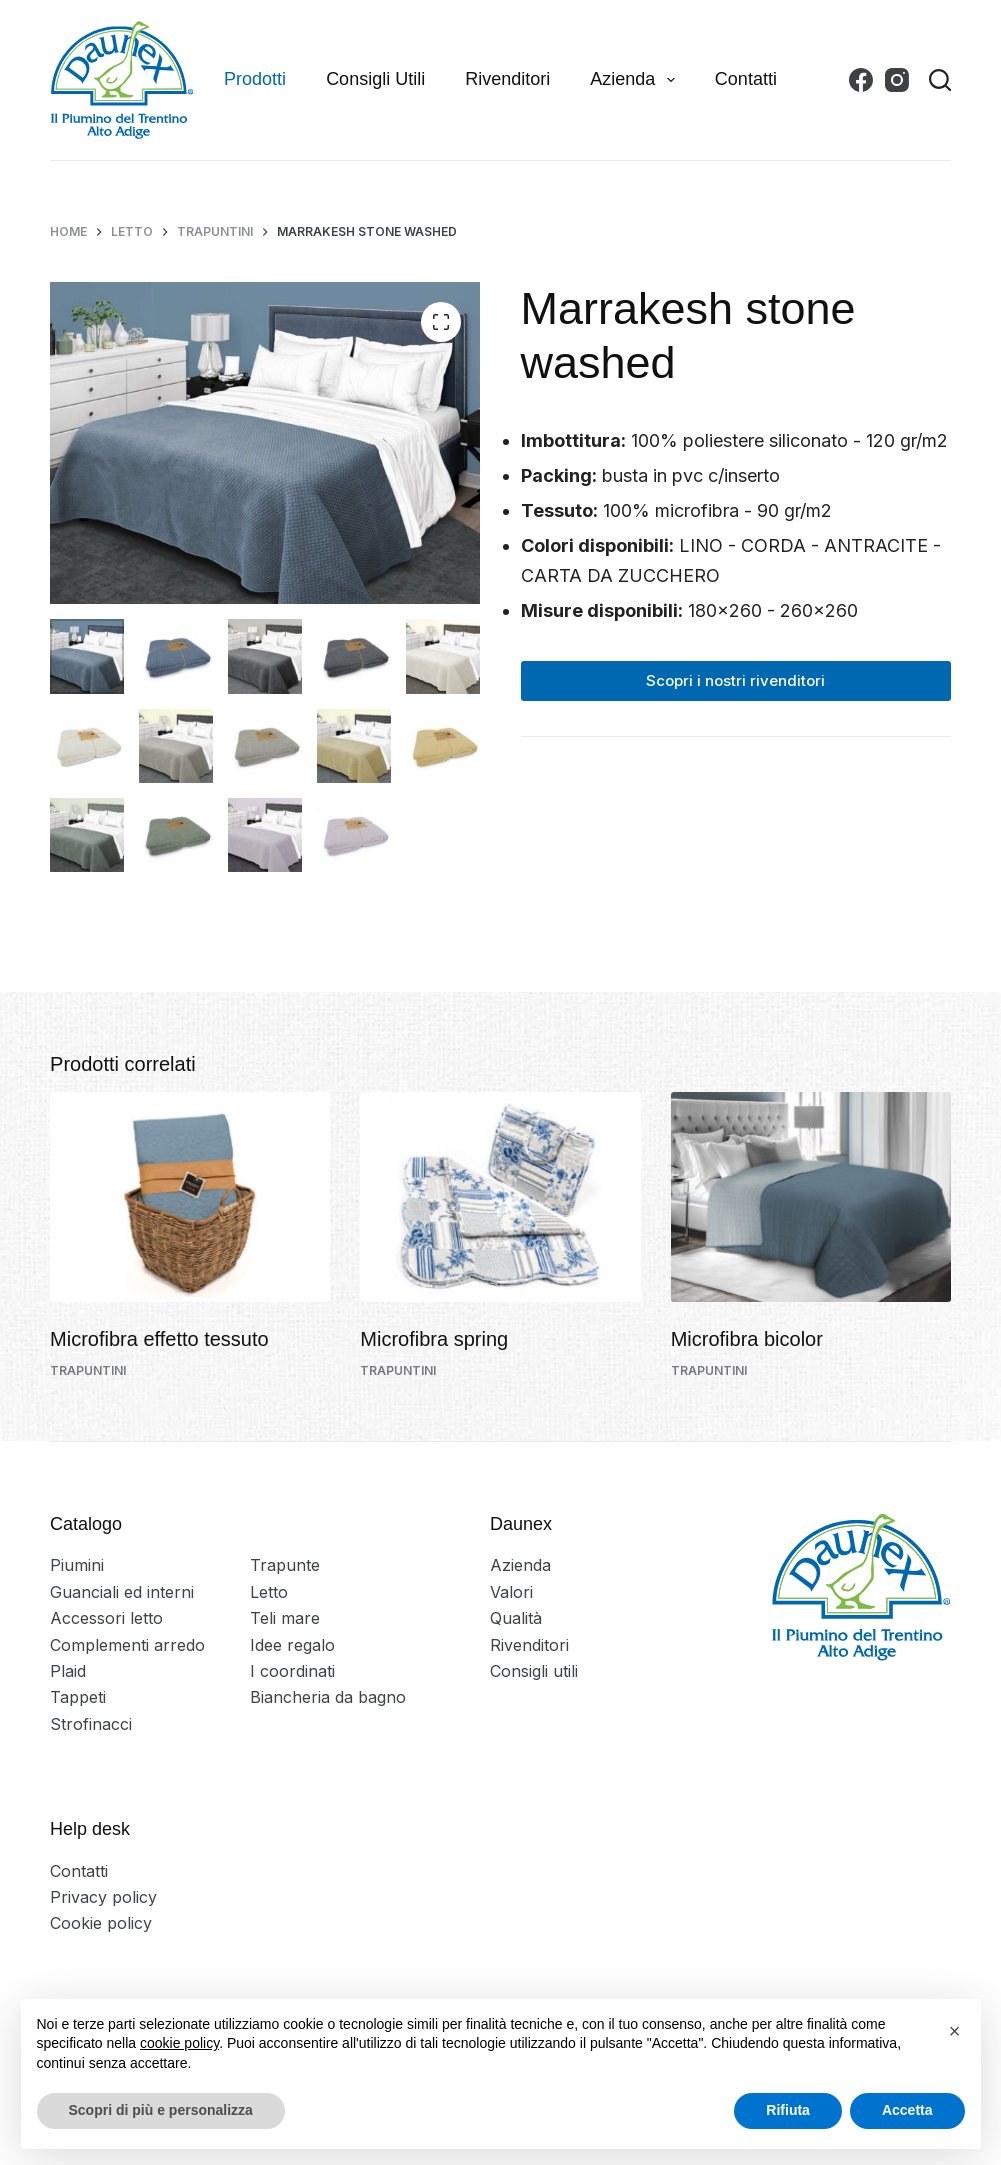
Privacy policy (103, 1897)
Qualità (516, 1618)
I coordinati (292, 1671)
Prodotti (255, 79)
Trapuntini (88, 1370)
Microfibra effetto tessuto (159, 1339)
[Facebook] (861, 80)
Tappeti (78, 1697)
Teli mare (285, 1618)
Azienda (636, 80)
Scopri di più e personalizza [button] (161, 2110)
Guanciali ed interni (122, 1592)
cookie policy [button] (179, 2043)
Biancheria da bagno (328, 1697)
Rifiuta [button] (788, 2110)
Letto (269, 1592)
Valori (511, 1592)
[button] (955, 2031)
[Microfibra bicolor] (811, 1197)
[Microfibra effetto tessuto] (190, 1197)
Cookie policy (101, 1923)
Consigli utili (375, 79)
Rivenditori (507, 79)
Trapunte (285, 1565)
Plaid (68, 1671)
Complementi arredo (127, 1645)
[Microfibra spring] (500, 1197)
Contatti (746, 79)
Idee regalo (292, 1645)
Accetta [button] (907, 2110)
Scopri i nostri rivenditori (735, 680)
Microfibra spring (434, 1339)
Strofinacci (91, 1724)
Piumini (77, 1565)
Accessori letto (106, 1618)
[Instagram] (897, 80)
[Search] (940, 80)
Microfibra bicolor (747, 1339)
